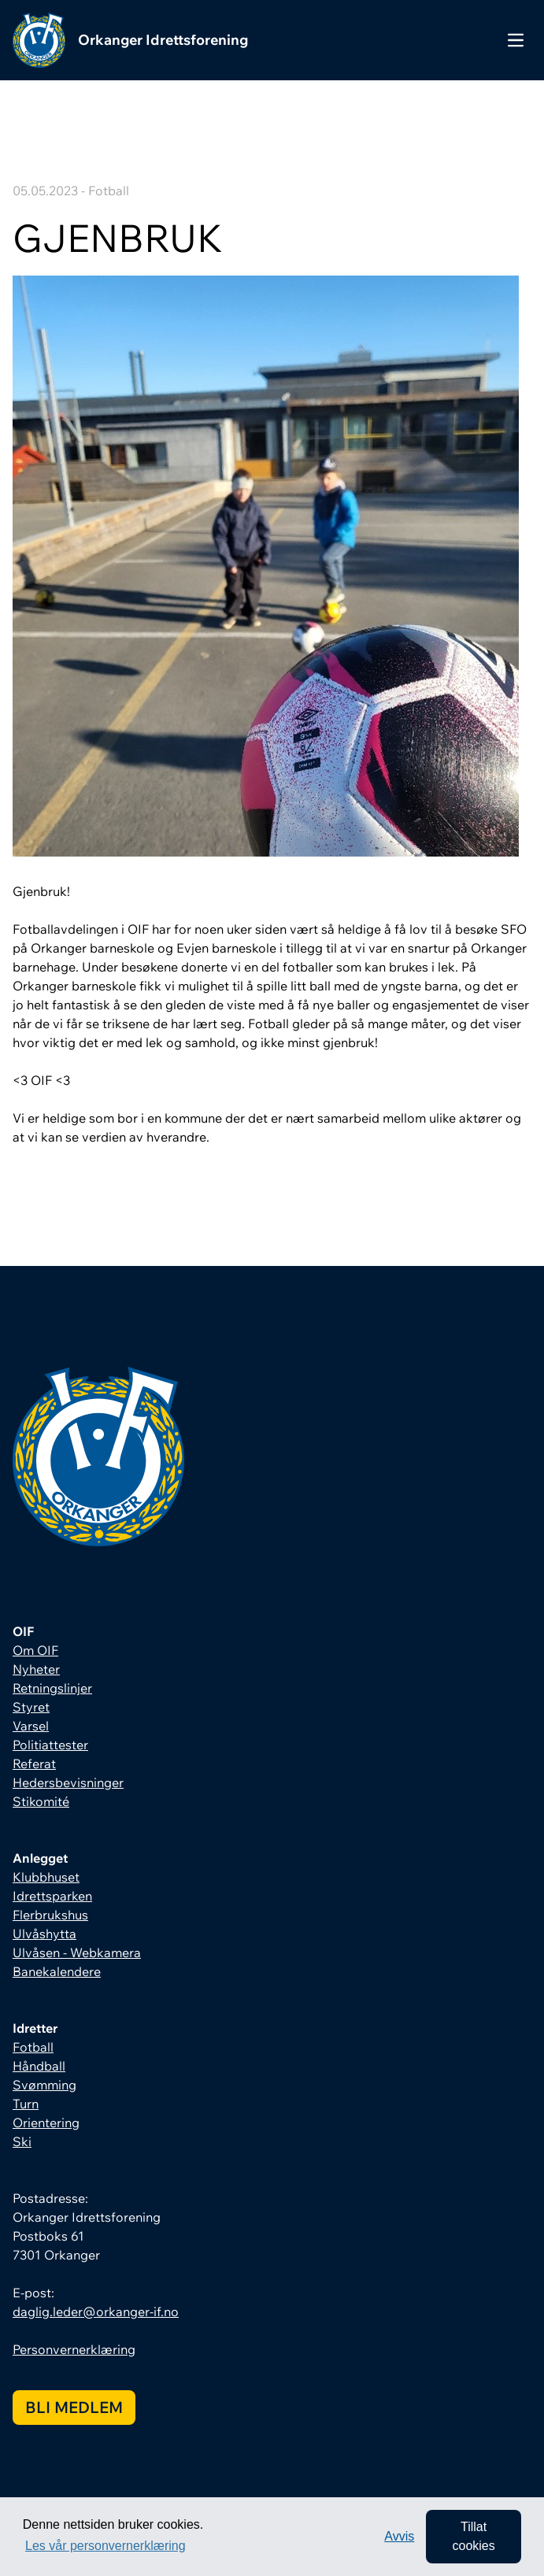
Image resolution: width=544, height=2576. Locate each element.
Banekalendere (57, 1971)
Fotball (33, 2047)
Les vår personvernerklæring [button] (105, 2545)
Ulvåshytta (44, 1933)
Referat (34, 1763)
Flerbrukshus (50, 1915)
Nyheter (36, 1669)
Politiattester (50, 1744)
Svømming (44, 2085)
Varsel (31, 1726)
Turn (26, 2104)
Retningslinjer (52, 1688)
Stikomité (41, 1801)
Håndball (39, 2066)
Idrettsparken (52, 1896)
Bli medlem (74, 2407)
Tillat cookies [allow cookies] (473, 2536)
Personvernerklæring (74, 2349)
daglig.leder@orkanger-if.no (96, 2311)
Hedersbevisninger (68, 1782)
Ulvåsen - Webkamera (77, 1952)
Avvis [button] (399, 2536)
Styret (31, 1707)
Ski (22, 2141)
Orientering (46, 2122)
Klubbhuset (46, 1877)
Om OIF (35, 1650)
